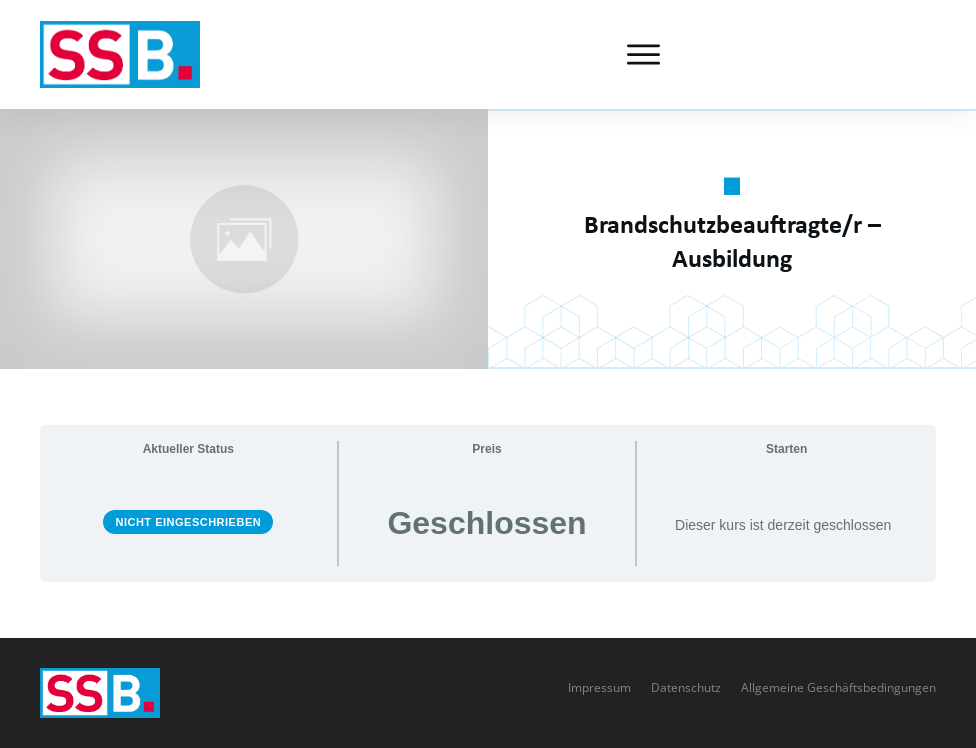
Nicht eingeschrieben (188, 522)
